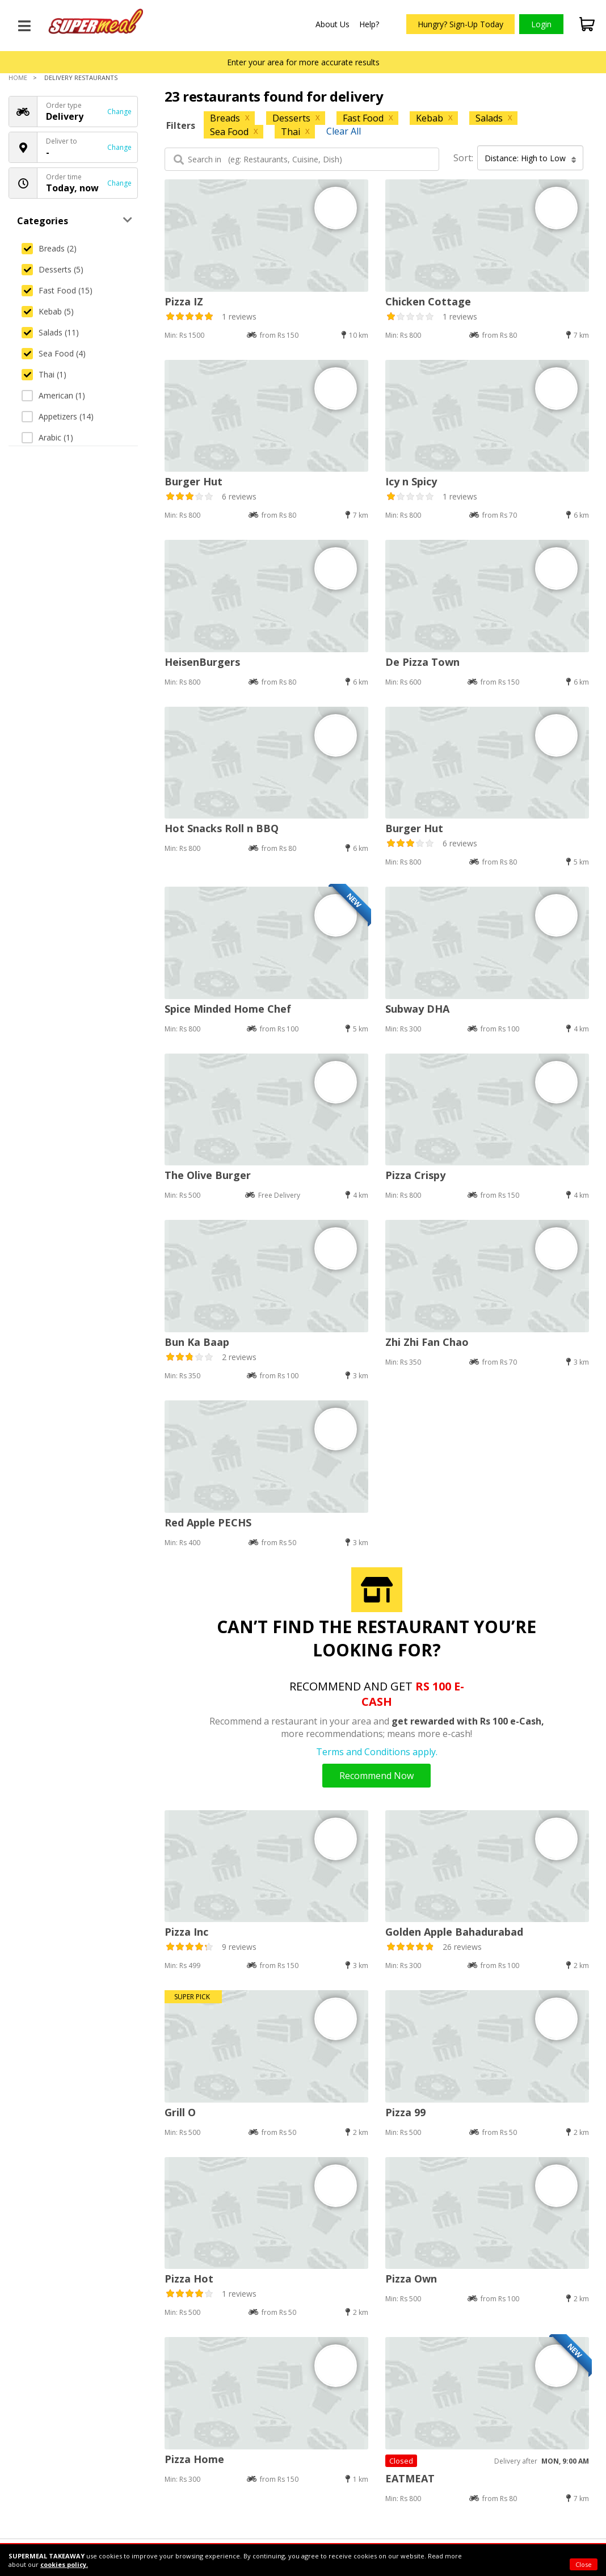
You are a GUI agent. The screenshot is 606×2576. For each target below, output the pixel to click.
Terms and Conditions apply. (376, 1752)
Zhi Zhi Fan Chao (427, 1342)
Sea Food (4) (54, 353)
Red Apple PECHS (208, 1522)
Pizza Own (411, 2278)
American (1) (53, 395)
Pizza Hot (189, 2278)
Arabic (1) (47, 437)
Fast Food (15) (57, 290)
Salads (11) (50, 332)
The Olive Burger (208, 1175)
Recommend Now (376, 1775)
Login (541, 24)
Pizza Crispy (415, 1175)
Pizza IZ (184, 301)
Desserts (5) (52, 269)
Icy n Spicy (411, 481)
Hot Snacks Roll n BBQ (222, 828)
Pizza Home (194, 2459)
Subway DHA (417, 1009)
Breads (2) (49, 248)
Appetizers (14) (58, 416)
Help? (369, 24)
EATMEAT (410, 2478)
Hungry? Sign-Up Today (460, 24)
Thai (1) (44, 374)
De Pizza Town (422, 662)
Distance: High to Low (530, 158)
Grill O (180, 2112)
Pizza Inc (186, 1932)
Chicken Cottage (428, 301)
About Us (332, 24)
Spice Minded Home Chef (228, 1009)
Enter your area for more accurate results (303, 62)
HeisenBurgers (202, 662)
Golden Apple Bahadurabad (454, 1932)
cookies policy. (64, 2564)
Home (18, 77)
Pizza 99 (405, 2112)
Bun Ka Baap (197, 1342)
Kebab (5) (48, 311)
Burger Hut (193, 481)
